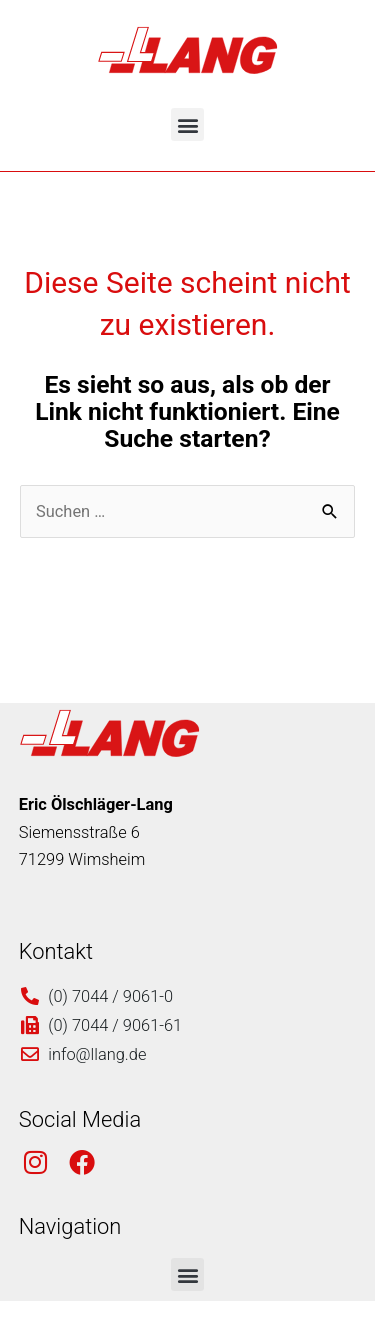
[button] (187, 124)
